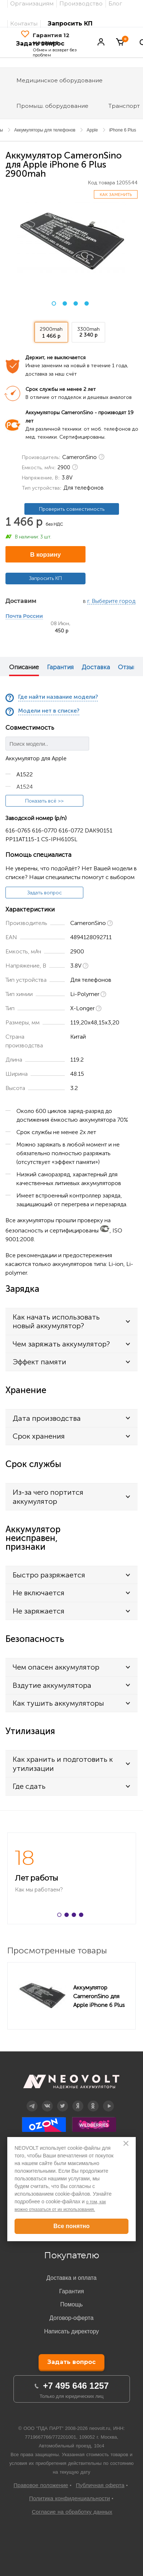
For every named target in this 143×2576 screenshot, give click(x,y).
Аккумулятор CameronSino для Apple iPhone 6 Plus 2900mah (99, 1996)
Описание (24, 667)
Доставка (96, 667)
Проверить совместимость (71, 509)
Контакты (23, 23)
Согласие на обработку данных (72, 2512)
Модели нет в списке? (48, 711)
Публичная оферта (100, 2485)
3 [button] (76, 303)
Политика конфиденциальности (69, 2498)
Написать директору (71, 2331)
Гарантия (60, 667)
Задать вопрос (44, 893)
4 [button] (86, 303)
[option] (71, 240)
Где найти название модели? (58, 697)
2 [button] (65, 303)
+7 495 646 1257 (76, 2386)
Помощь (71, 2304)
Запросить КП (70, 23)
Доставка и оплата (71, 2278)
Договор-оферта (71, 2318)
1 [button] (54, 303)
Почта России (24, 616)
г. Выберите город (111, 601)
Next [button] (138, 666)
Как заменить (116, 194)
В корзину (45, 554)
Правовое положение (40, 2485)
